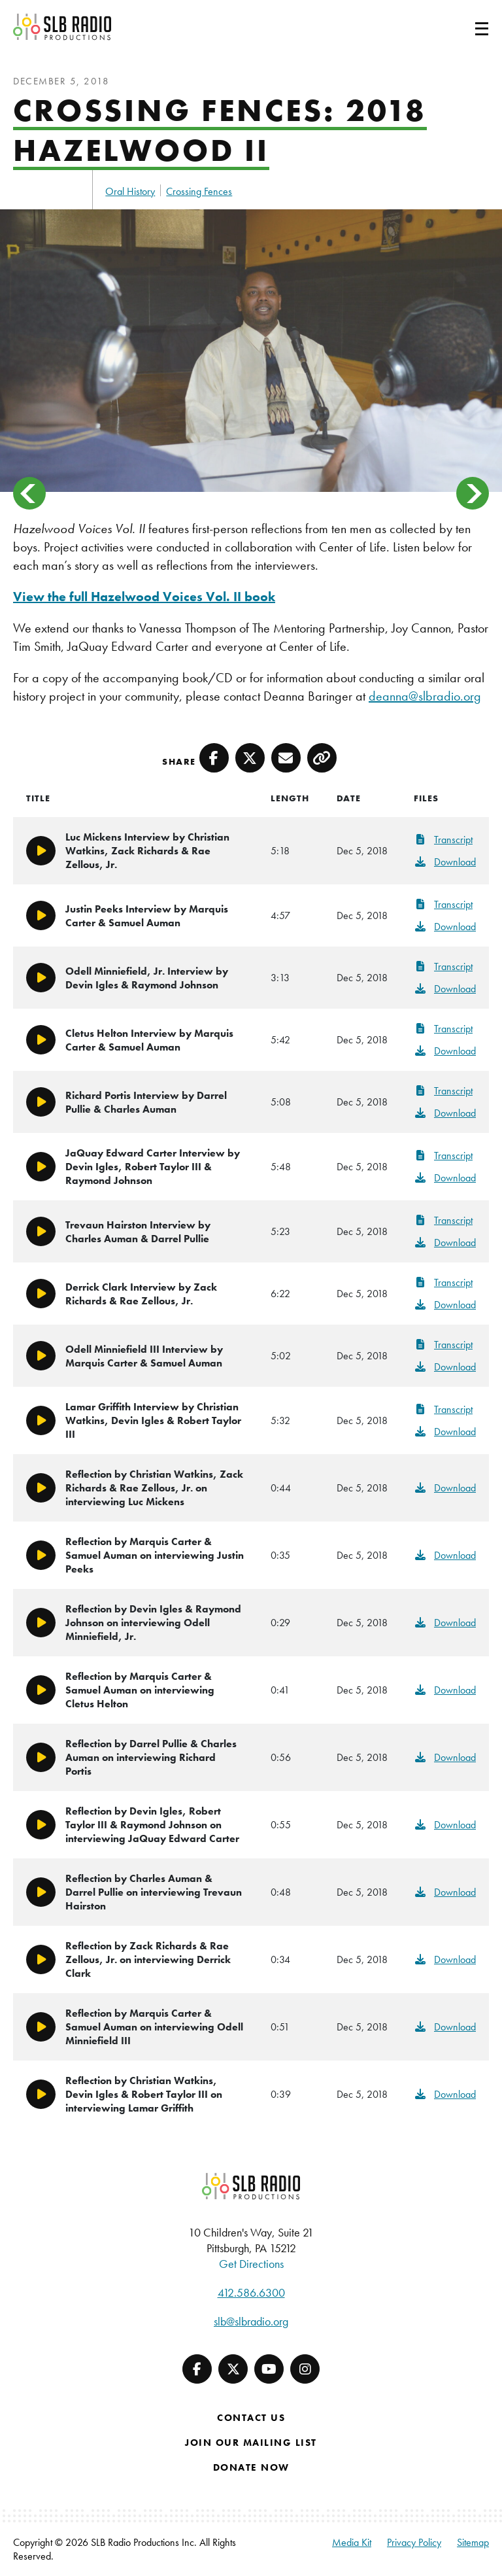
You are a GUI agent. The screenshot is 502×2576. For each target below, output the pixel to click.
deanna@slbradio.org (425, 696)
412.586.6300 (251, 2292)
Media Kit (351, 2542)
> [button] (472, 493)
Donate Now (251, 2467)
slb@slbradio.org (251, 2321)
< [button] (29, 493)
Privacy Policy (414, 2542)
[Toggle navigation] (466, 26)
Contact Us (251, 2417)
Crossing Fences (199, 191)
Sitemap (473, 2542)
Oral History (130, 191)
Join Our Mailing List (251, 2442)
